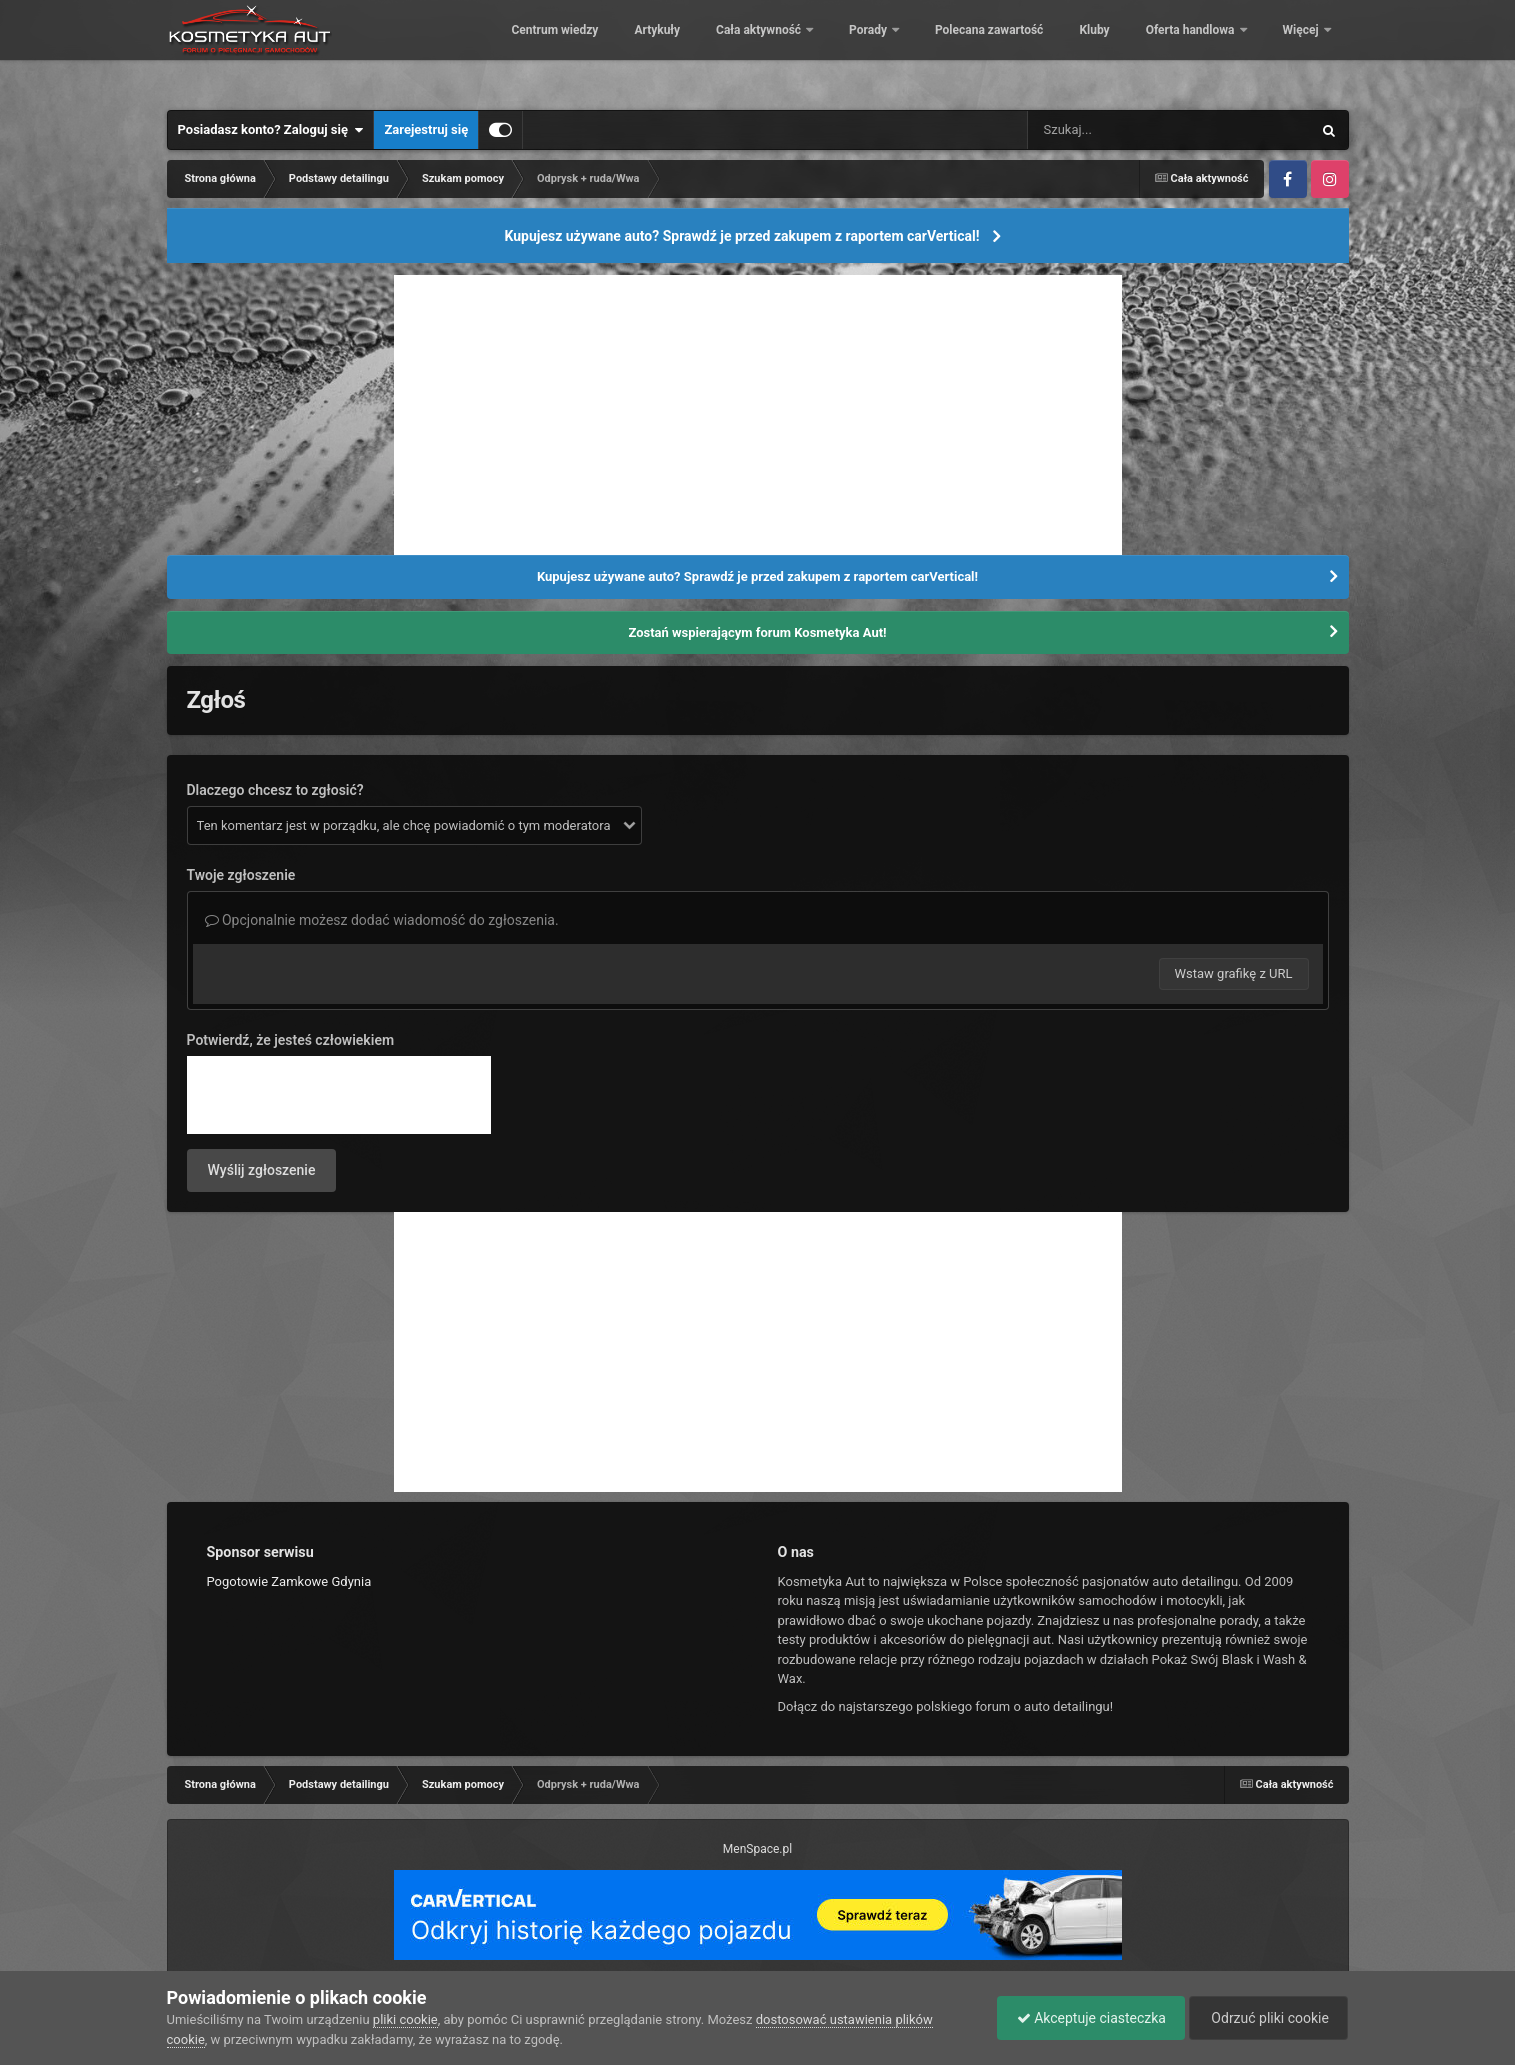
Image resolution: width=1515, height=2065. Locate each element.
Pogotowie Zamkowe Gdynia (289, 1581)
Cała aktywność (897, 50)
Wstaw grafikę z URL (1234, 973)
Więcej (1302, 50)
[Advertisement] (758, 415)
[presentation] (339, 1095)
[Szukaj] (1124, 130)
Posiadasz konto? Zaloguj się (271, 130)
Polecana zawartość (1126, 50)
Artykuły (794, 50)
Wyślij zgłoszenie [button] (262, 1170)
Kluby (1231, 50)
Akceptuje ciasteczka (1086, 2018)
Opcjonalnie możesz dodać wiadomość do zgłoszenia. (382, 920)
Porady (1006, 50)
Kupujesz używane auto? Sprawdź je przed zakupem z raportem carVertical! (741, 236)
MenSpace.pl (757, 1849)
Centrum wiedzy (691, 50)
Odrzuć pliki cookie (1266, 2018)
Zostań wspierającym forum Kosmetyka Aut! (757, 632)
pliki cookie (405, 2019)
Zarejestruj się (426, 129)
